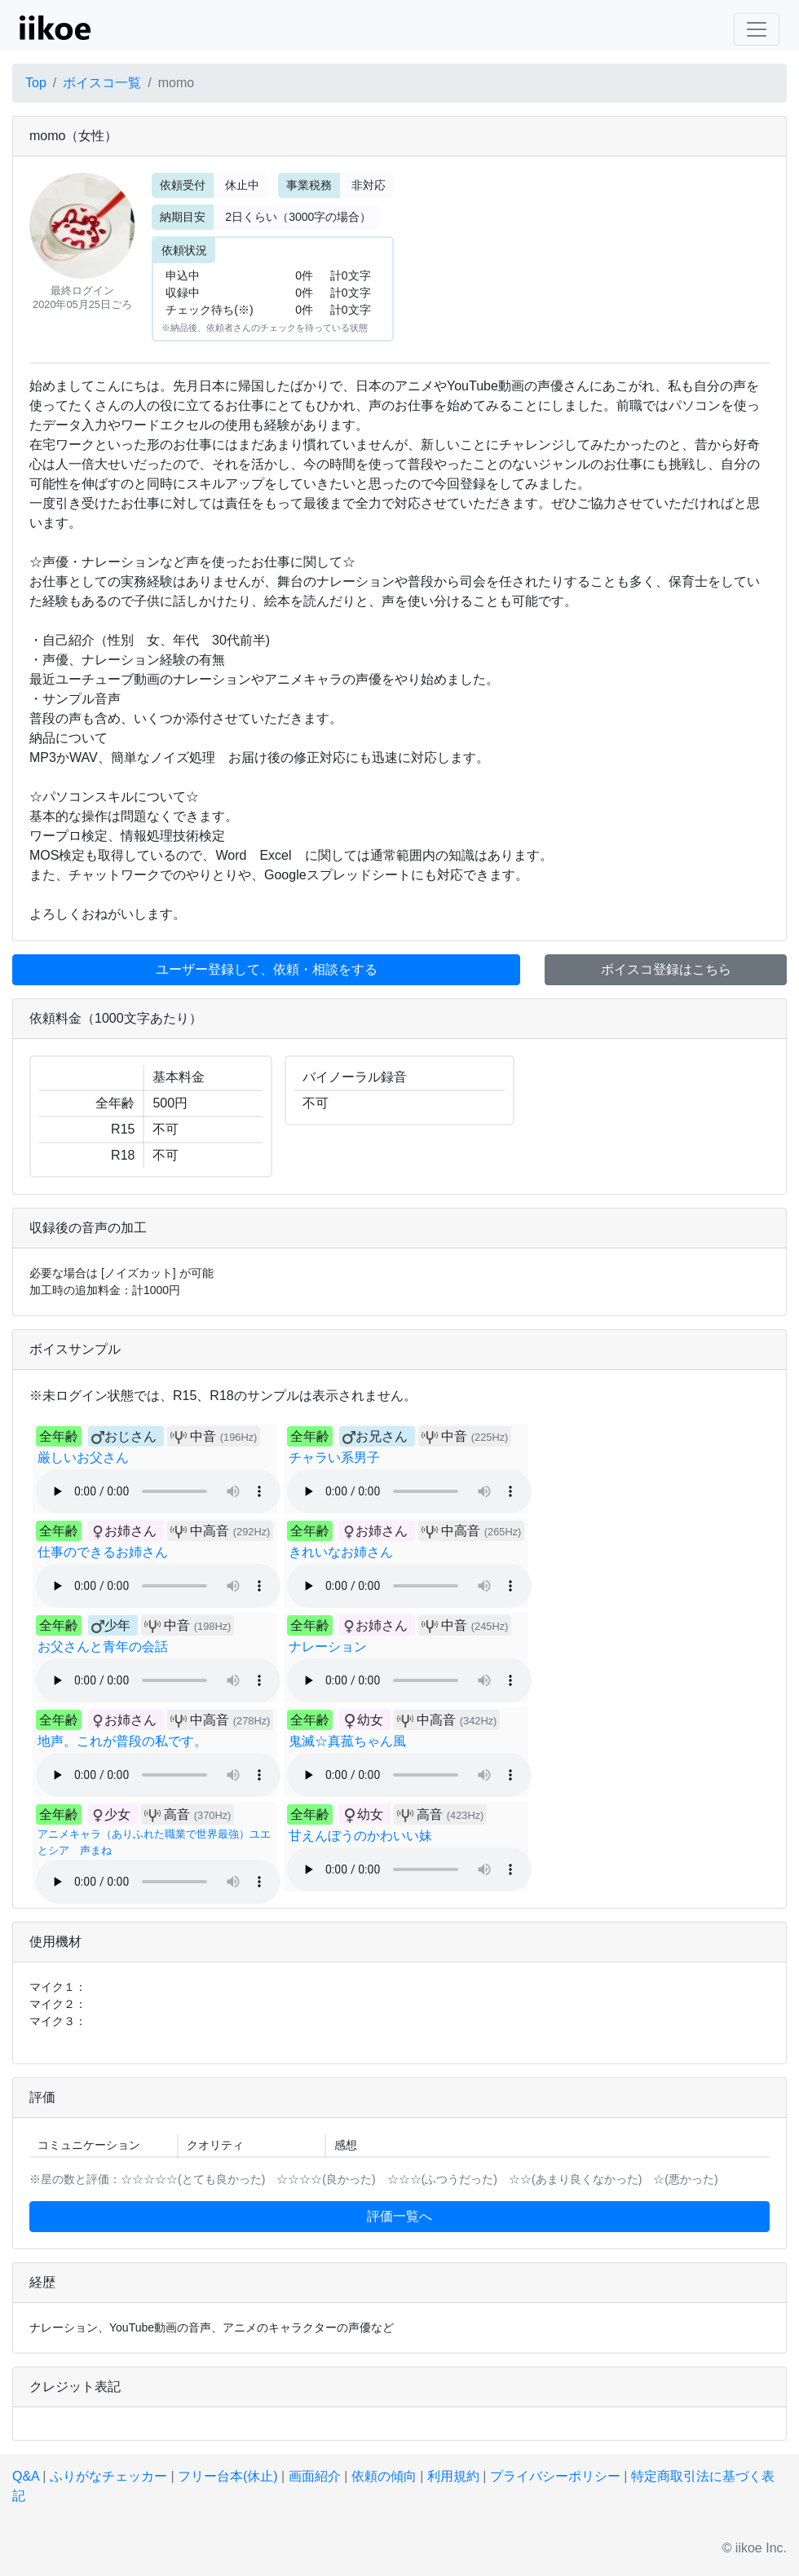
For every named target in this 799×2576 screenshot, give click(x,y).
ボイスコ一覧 (102, 83)
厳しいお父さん (83, 1457)
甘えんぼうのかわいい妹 (360, 1836)
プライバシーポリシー (555, 2476)
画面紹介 (315, 2476)
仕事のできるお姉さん (103, 1552)
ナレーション (328, 1646)
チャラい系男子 (334, 1457)
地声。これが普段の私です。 (122, 1741)
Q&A (25, 2476)
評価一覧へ (399, 2216)
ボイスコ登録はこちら (666, 969)
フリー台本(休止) (228, 2476)
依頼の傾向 (384, 2476)
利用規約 (453, 2476)
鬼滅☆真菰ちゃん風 (347, 1741)
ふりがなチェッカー (108, 2476)
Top (35, 83)
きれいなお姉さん (341, 1552)
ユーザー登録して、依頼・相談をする (266, 969)
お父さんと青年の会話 (103, 1646)
